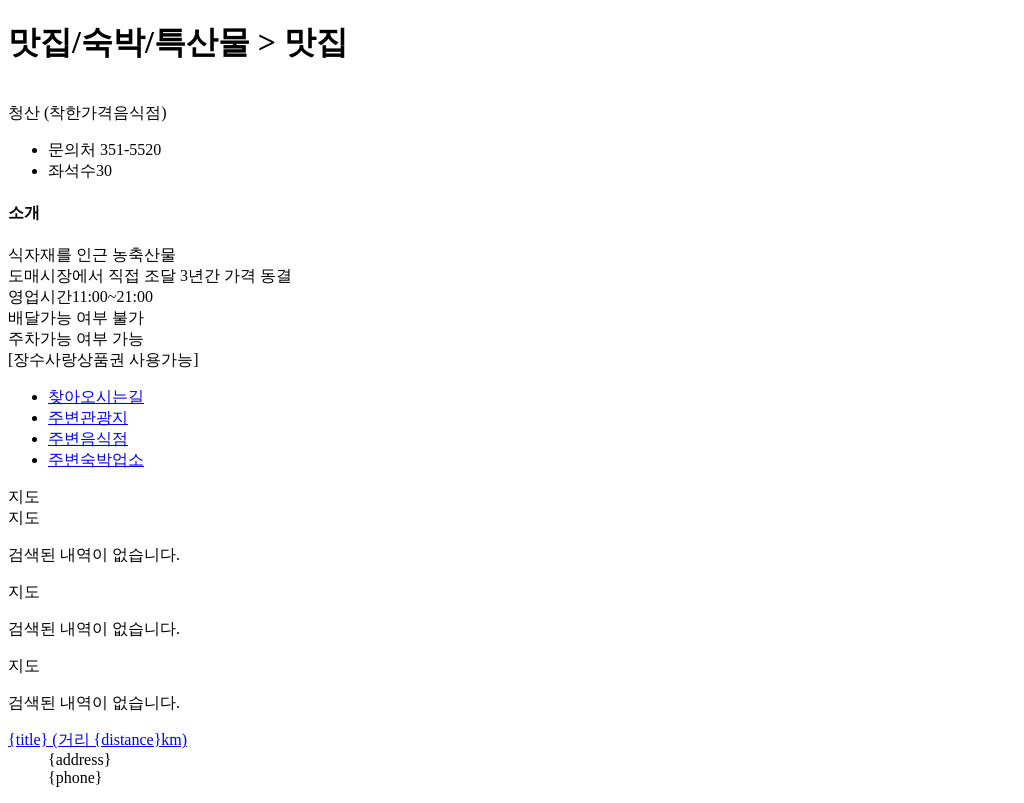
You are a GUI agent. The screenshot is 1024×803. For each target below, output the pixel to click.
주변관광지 (88, 417)
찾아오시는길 (96, 396)
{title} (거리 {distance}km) (97, 739)
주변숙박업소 (96, 459)
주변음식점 (88, 438)
